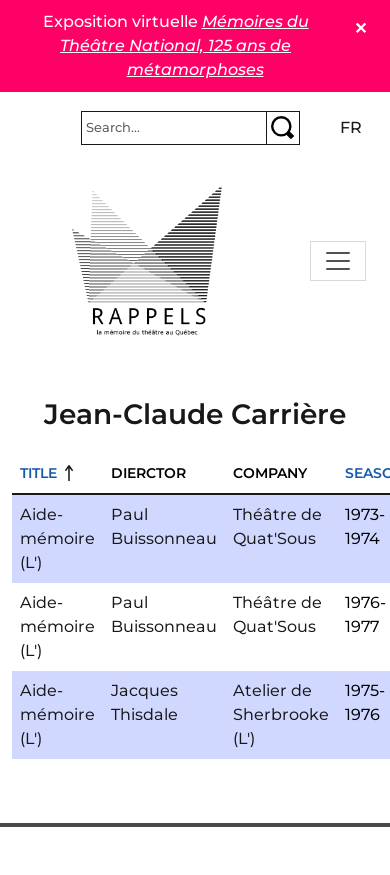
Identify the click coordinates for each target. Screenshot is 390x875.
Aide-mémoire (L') (57, 538)
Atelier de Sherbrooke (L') (281, 714)
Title (38, 473)
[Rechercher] (174, 128)
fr (351, 127)
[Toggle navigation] (338, 261)
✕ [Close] (360, 28)
